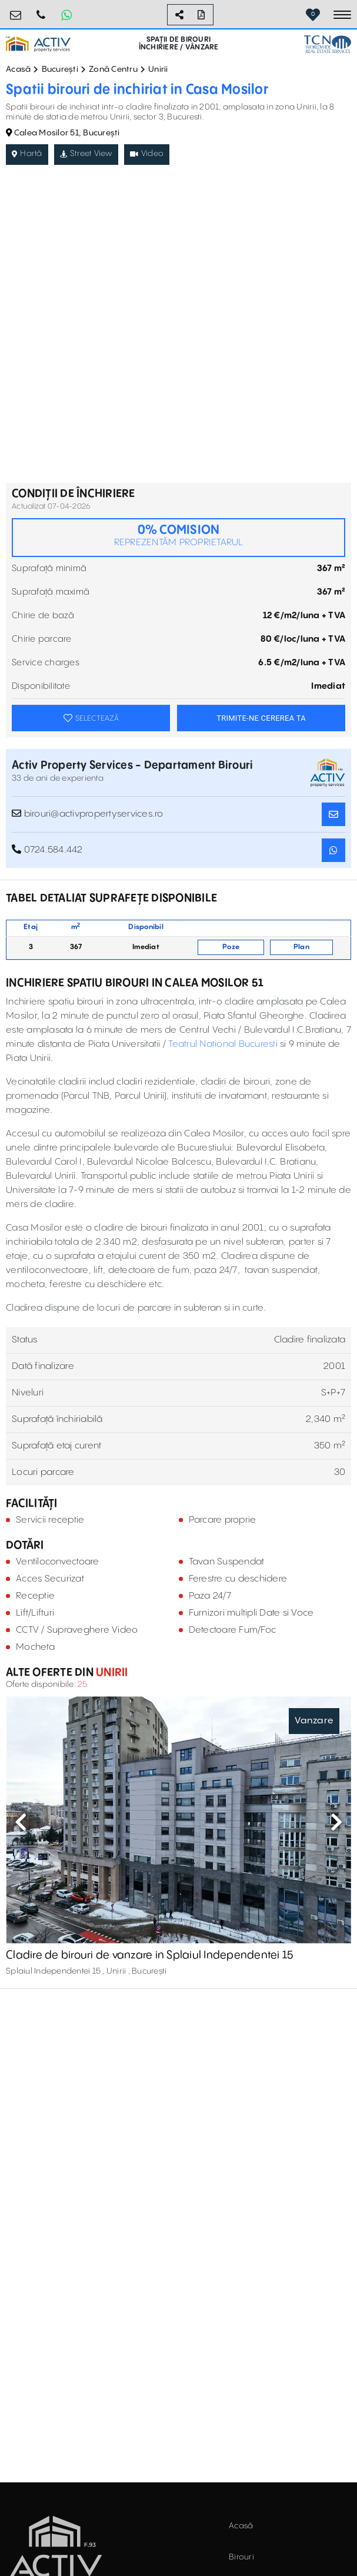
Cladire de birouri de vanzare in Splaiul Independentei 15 (149, 1955)
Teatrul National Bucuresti (223, 1044)
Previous (20, 1822)
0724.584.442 (41, 10)
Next (336, 1822)
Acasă (18, 69)
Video (147, 154)
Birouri (241, 2557)
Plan (301, 947)
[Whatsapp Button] (66, 15)
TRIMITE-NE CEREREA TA (261, 718)
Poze (230, 947)
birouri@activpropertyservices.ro (16, 10)
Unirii (158, 69)
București (60, 69)
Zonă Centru (113, 69)
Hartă (27, 154)
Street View (86, 154)
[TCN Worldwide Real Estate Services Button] (327, 43)
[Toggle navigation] (342, 15)
